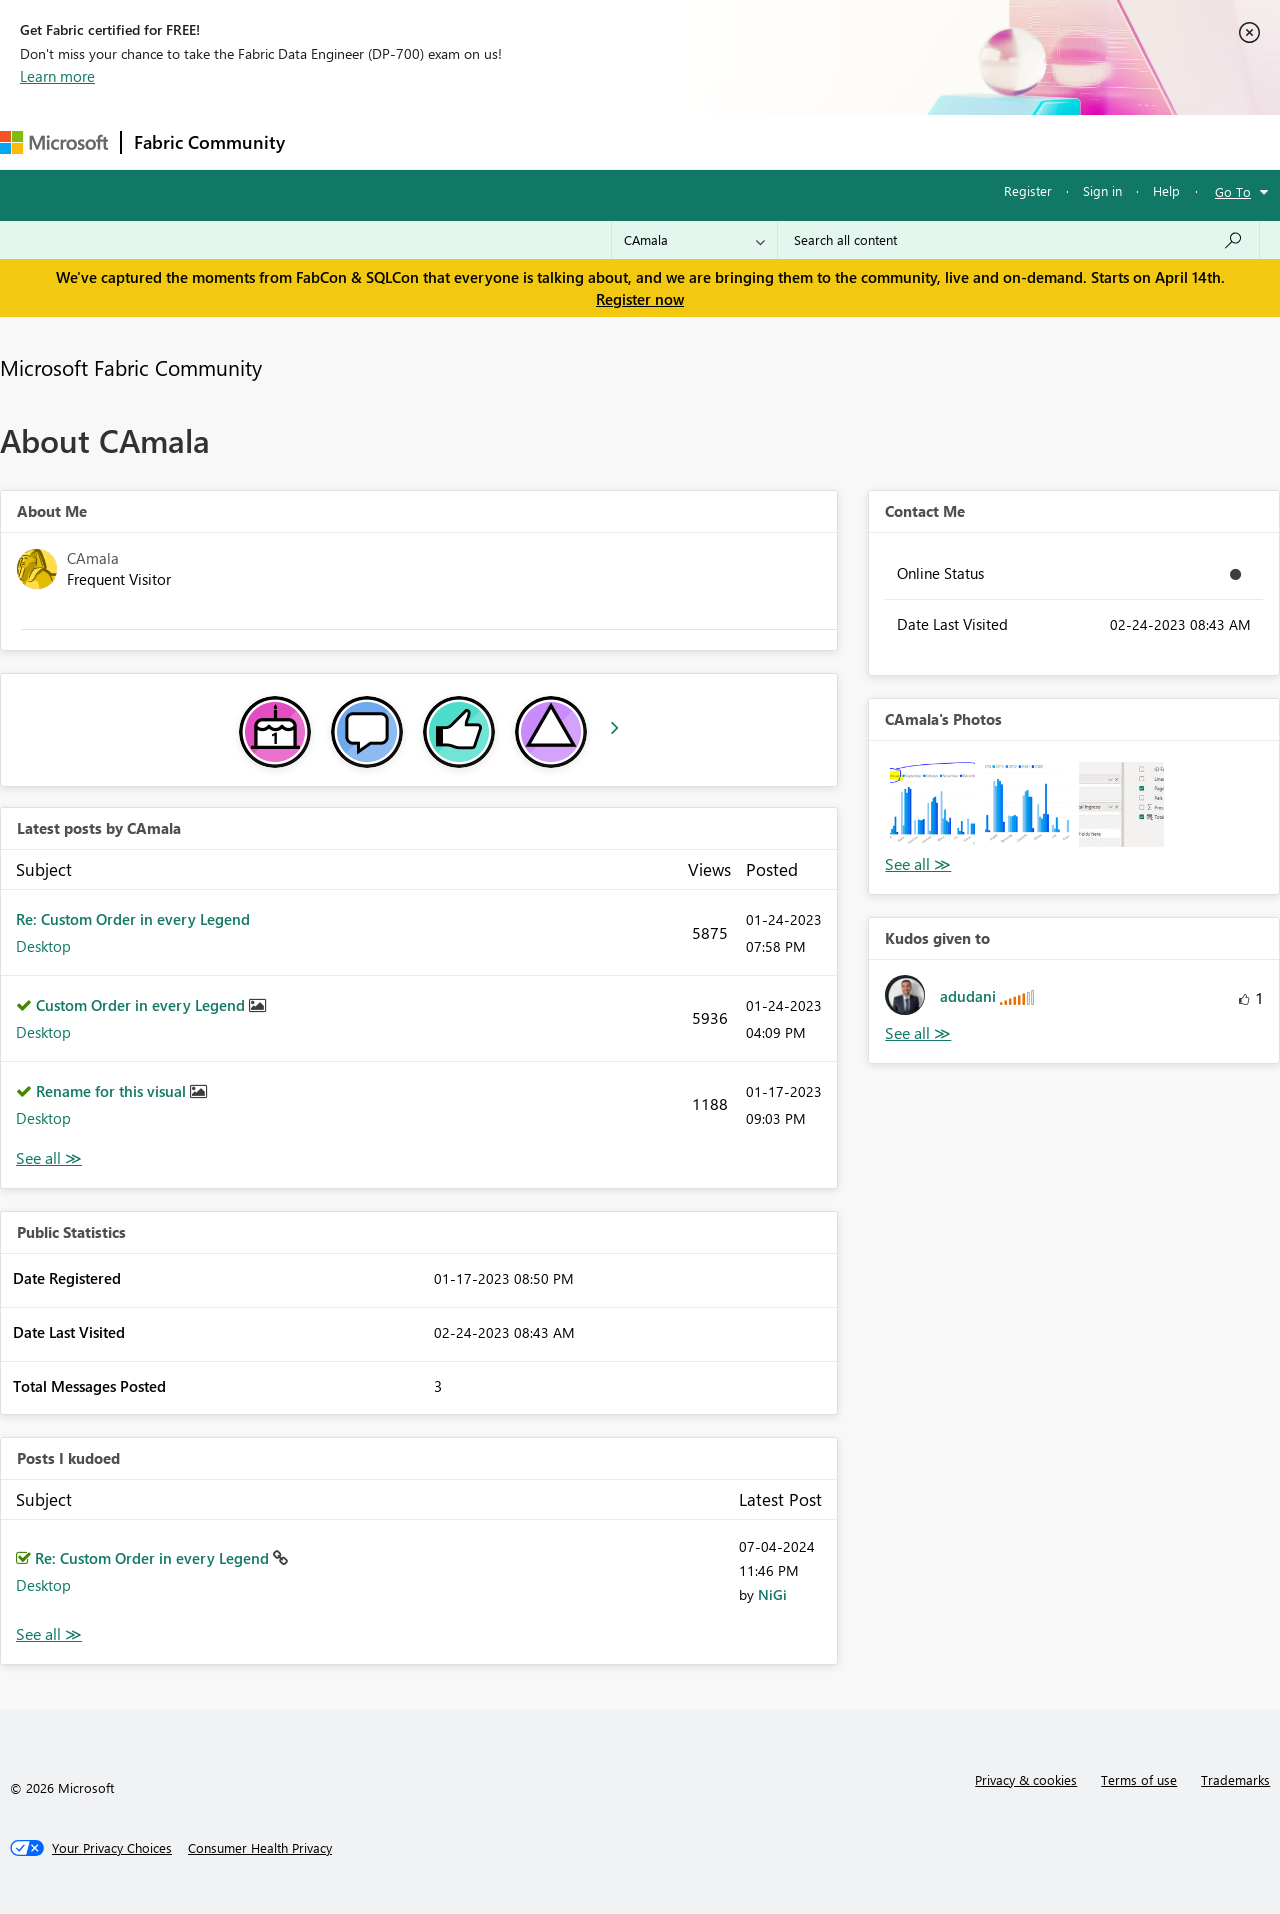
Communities (589, 141)
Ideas (500, 141)
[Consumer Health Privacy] (260, 1848)
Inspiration (418, 141)
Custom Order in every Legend (142, 1005)
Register (1028, 190)
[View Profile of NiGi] (772, 1594)
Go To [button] (1233, 191)
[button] (932, 804)
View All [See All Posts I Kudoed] (49, 1634)
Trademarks (1235, 1779)
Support (840, 141)
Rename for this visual (113, 1091)
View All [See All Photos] (918, 864)
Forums (330, 141)
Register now (640, 299)
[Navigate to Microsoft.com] (54, 142)
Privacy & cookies (1026, 1779)
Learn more (57, 76)
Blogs (679, 141)
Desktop (43, 946)
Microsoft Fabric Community (131, 367)
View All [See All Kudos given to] (918, 1033)
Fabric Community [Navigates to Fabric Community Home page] (209, 142)
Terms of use (1139, 1779)
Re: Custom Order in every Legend (133, 919)
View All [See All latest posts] (49, 1158)
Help (1166, 190)
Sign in (1102, 190)
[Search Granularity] (694, 240)
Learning (756, 141)
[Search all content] (1018, 240)
